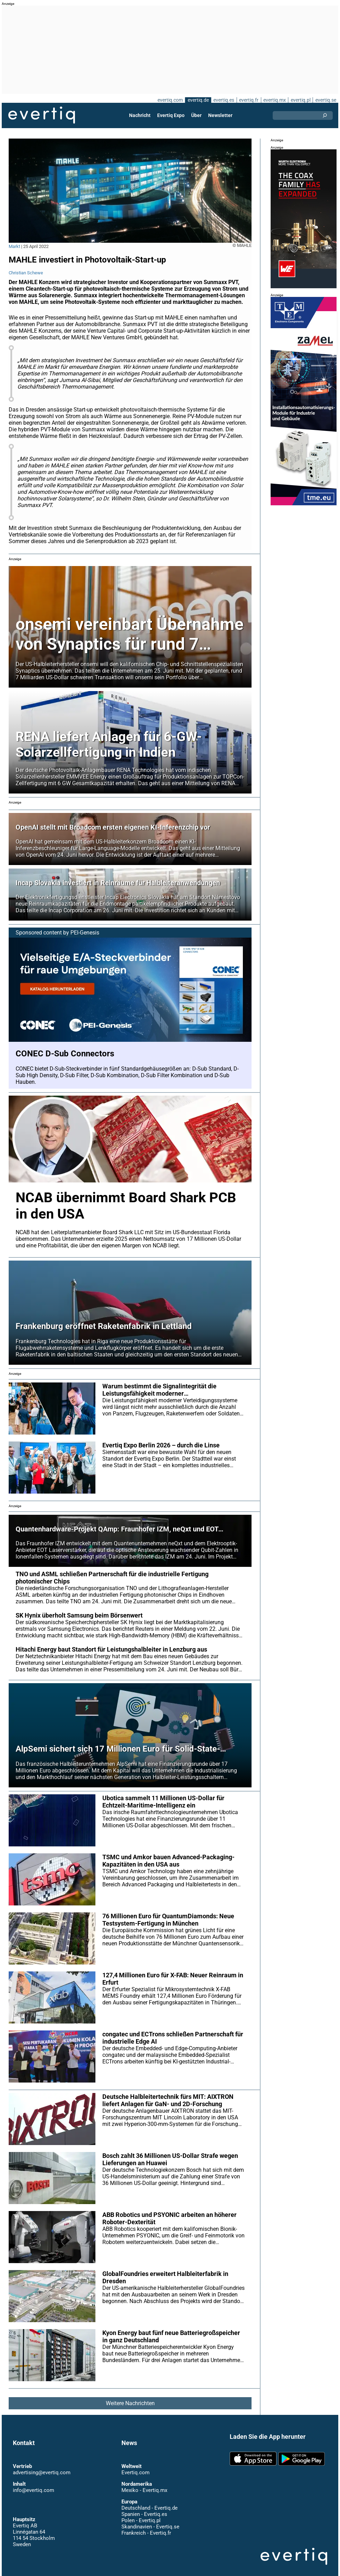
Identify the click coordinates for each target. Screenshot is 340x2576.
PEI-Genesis (85, 926)
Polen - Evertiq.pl (140, 2514)
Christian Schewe (26, 272)
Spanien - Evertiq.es (144, 2507)
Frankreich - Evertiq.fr (145, 2526)
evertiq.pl (300, 100)
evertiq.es (223, 100)
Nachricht (140, 115)
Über (196, 115)
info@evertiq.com (33, 2484)
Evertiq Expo (171, 115)
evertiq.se (325, 100)
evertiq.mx (274, 100)
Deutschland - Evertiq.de (149, 2501)
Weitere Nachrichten (130, 2396)
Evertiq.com (135, 2466)
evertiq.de (197, 100)
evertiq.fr (248, 100)
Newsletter (220, 115)
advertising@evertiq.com (41, 2466)
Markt (14, 246)
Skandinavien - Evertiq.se (150, 2520)
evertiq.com (169, 100)
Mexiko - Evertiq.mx (144, 2484)
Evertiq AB (41, 115)
